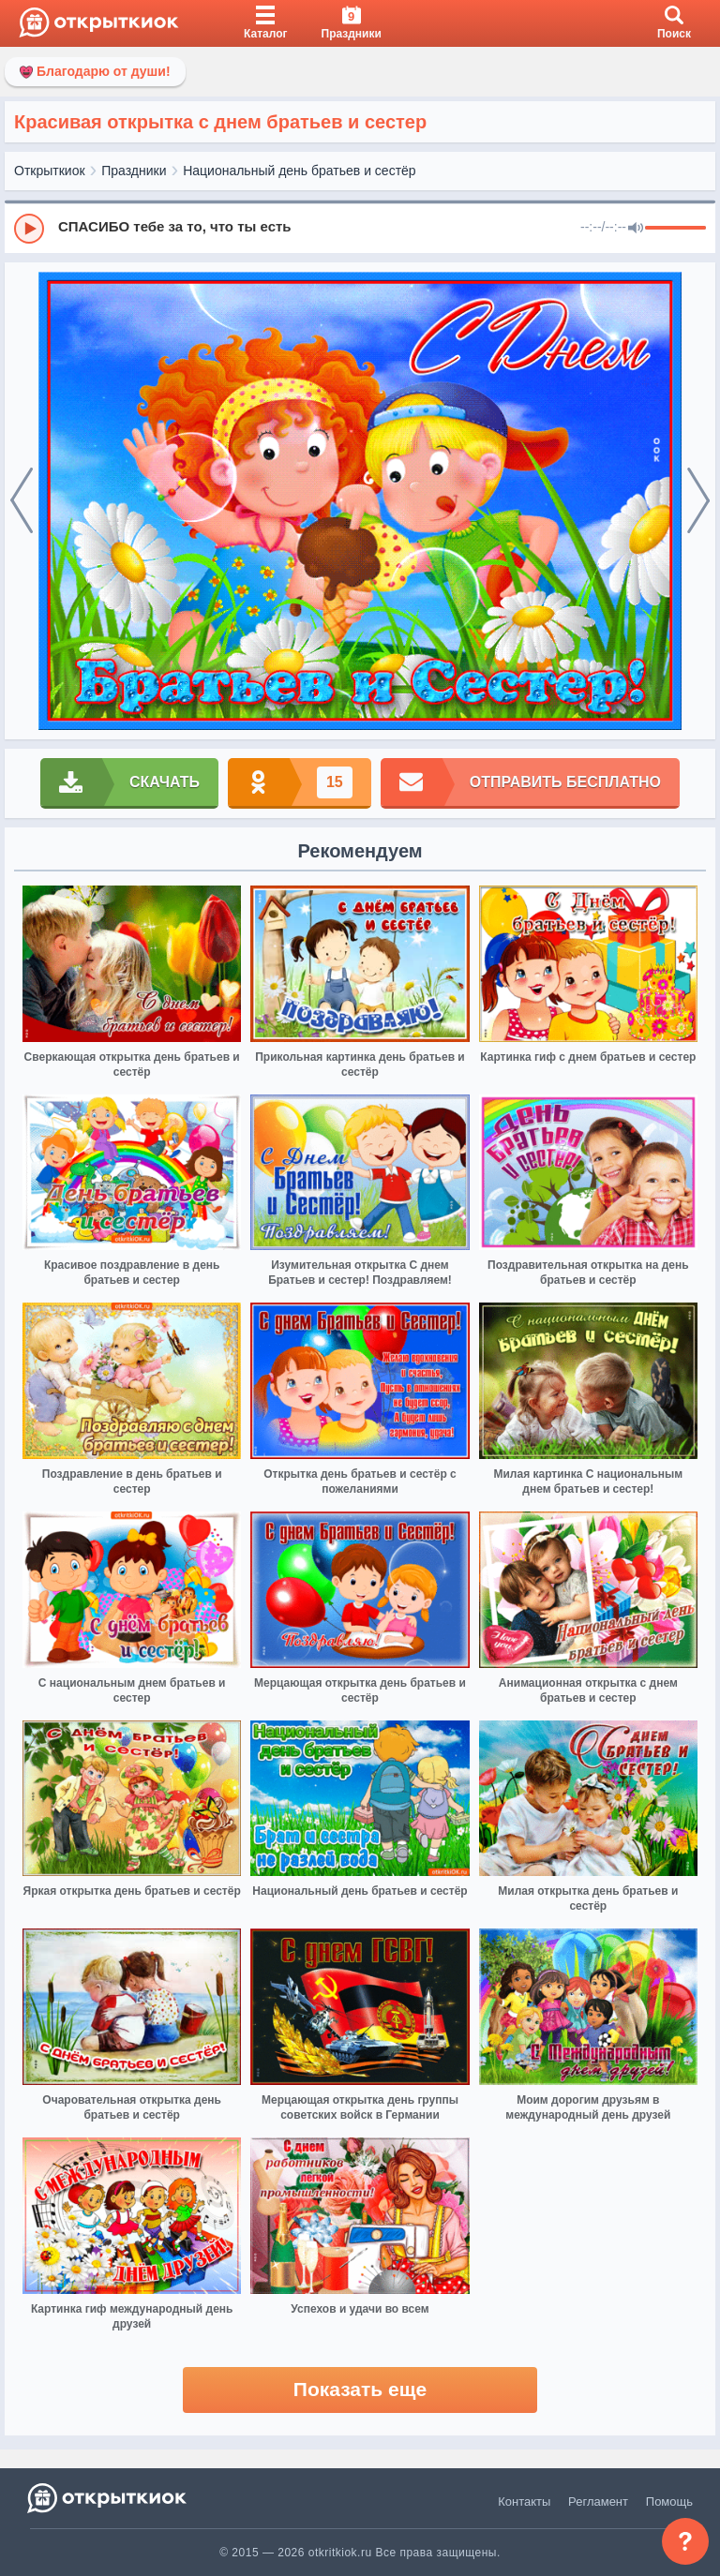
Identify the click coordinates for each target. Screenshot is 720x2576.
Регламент (598, 2501)
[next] (698, 501)
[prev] (21, 501)
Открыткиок (49, 170)
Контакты (524, 2501)
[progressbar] (675, 228)
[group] (360, 227)
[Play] (29, 229)
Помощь (669, 2501)
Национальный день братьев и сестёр (299, 170)
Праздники (133, 170)
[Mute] (635, 228)
